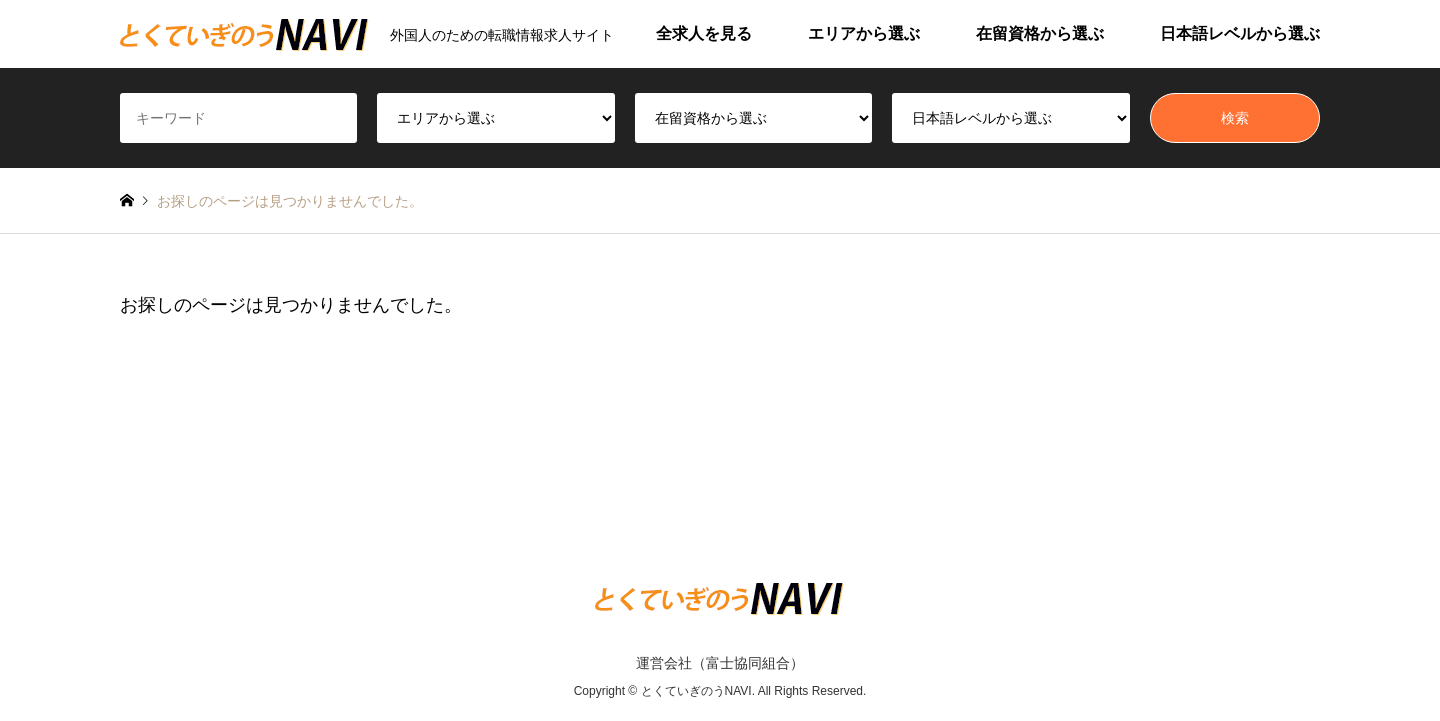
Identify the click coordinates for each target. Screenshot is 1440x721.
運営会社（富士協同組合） (720, 663)
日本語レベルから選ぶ (1240, 33)
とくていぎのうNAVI (696, 692)
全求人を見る (704, 33)
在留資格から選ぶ (1040, 33)
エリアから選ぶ (864, 33)
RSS (127, 623)
